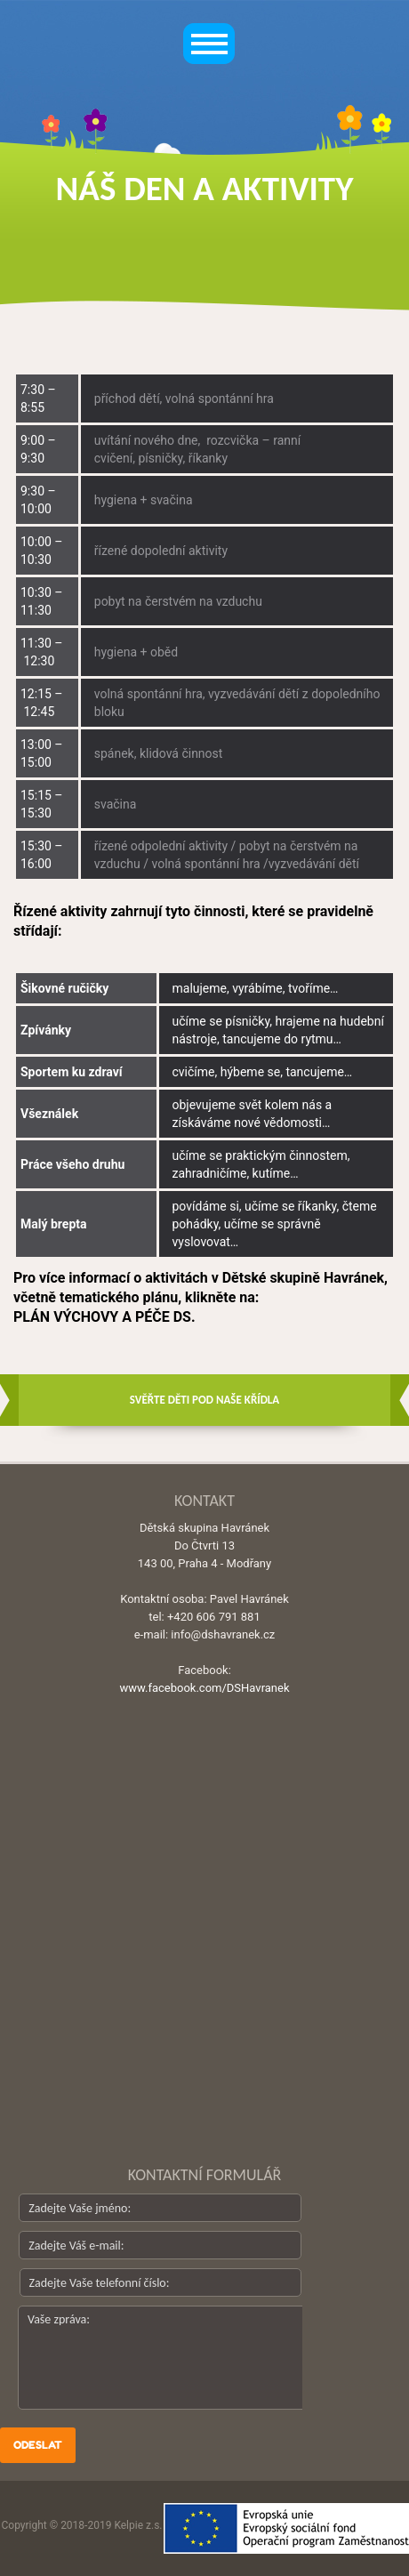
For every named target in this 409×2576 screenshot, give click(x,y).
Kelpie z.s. (138, 2525)
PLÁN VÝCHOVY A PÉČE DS (102, 1316)
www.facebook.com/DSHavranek (204, 1688)
